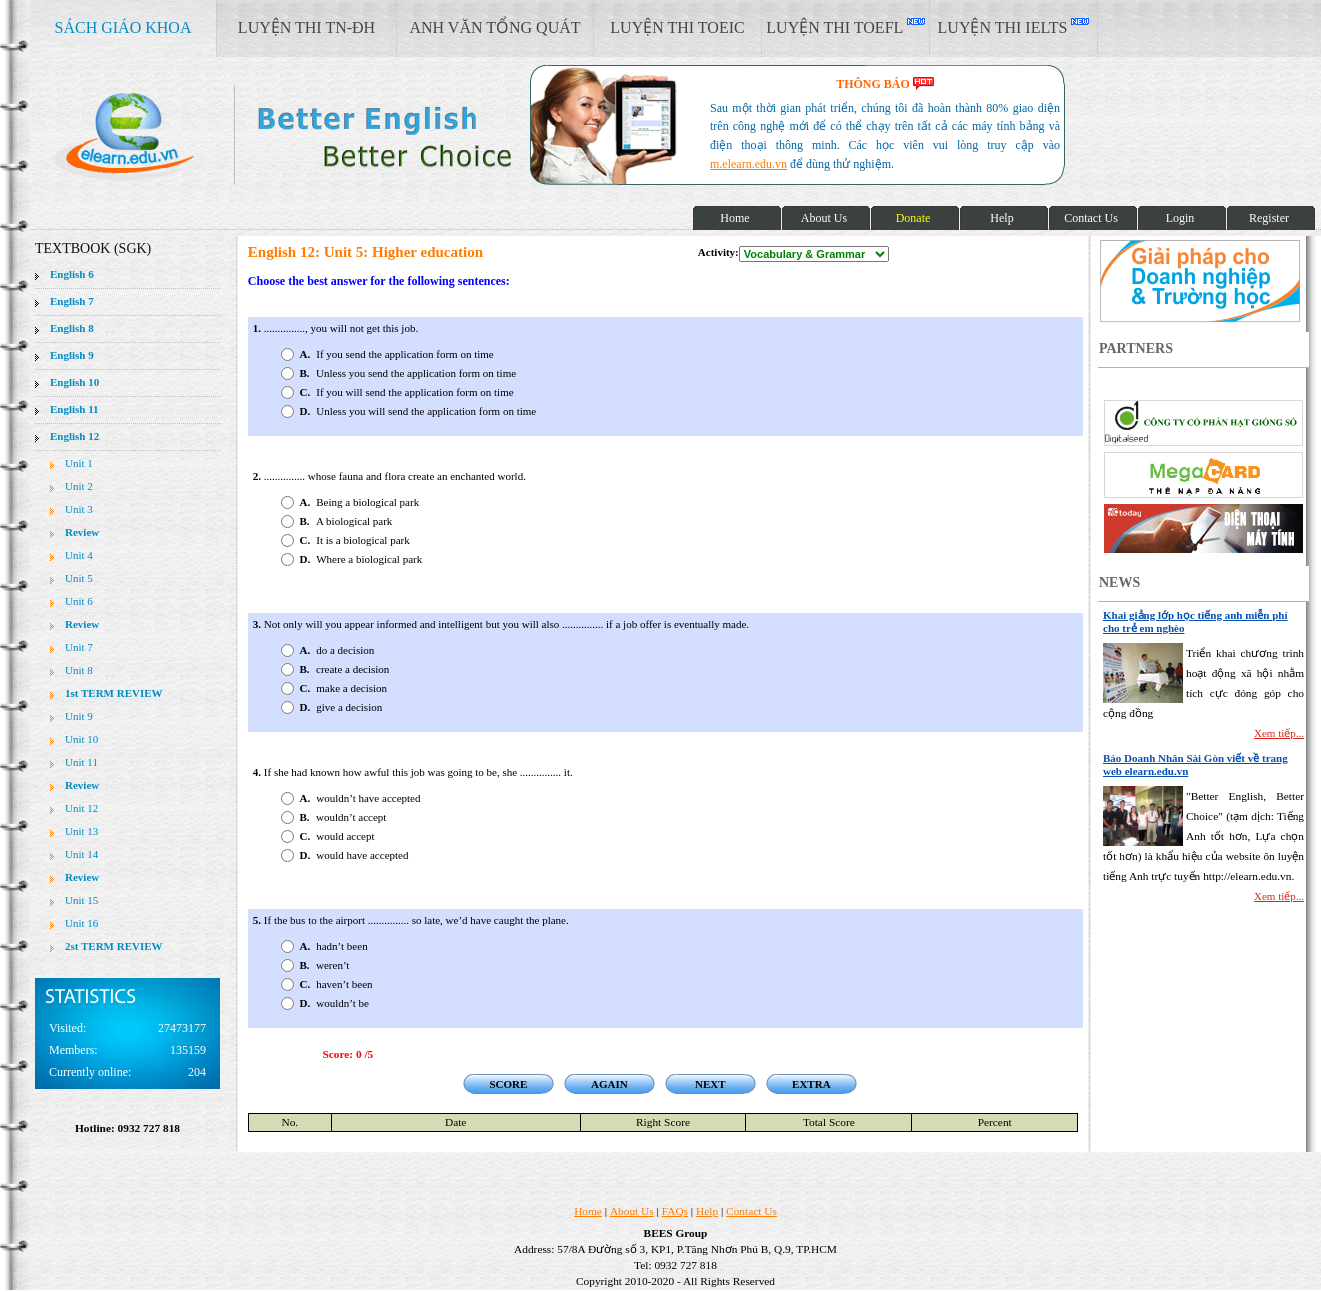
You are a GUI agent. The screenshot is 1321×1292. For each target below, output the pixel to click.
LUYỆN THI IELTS (1014, 27)
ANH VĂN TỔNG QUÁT (494, 27)
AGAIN (609, 1084)
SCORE (508, 1084)
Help (707, 1211)
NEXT (710, 1084)
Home (588, 1211)
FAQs (675, 1211)
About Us (632, 1211)
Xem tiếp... (1279, 733)
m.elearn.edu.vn (748, 164)
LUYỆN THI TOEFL (845, 27)
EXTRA (811, 1084)
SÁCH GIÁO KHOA (123, 27)
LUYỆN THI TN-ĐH (306, 27)
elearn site (317, 135)
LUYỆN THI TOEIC (677, 27)
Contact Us (751, 1211)
